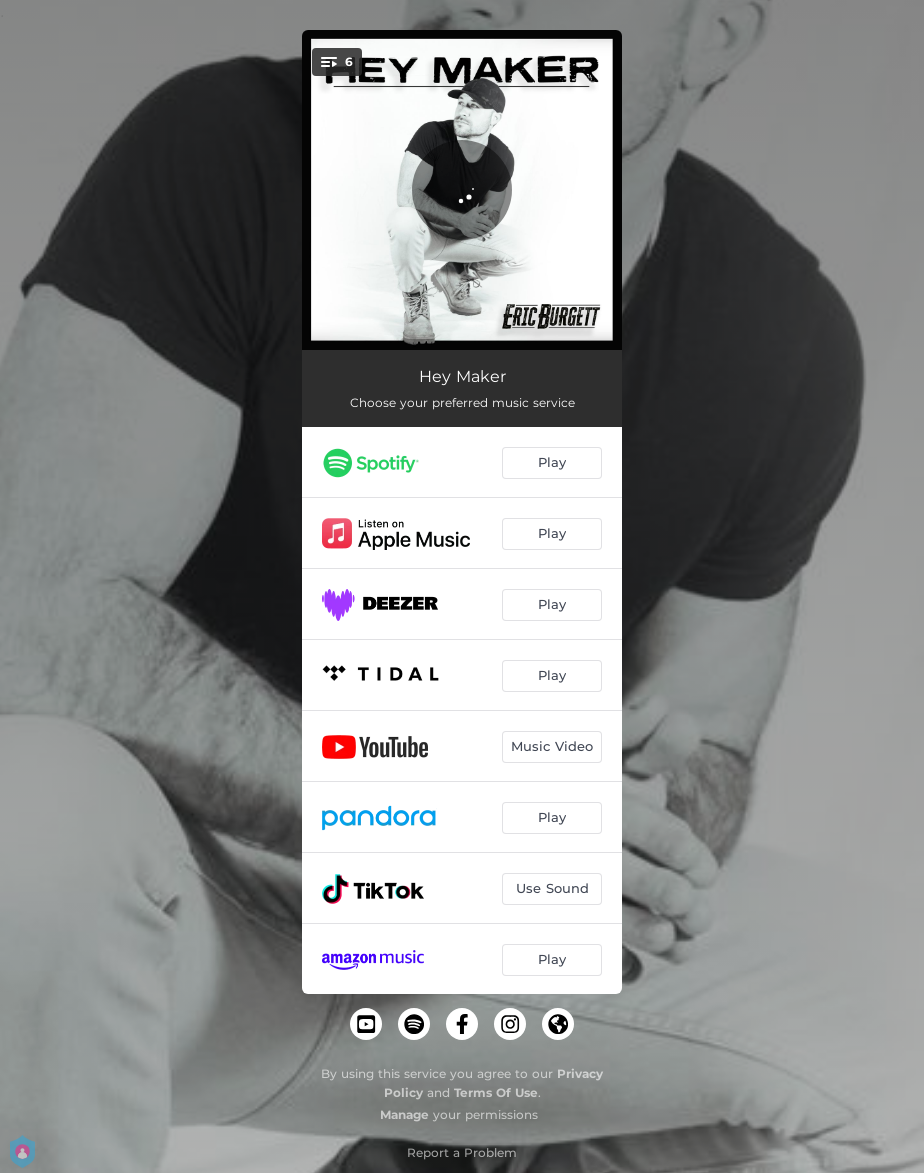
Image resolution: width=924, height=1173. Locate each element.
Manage (404, 1114)
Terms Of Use (496, 1092)
